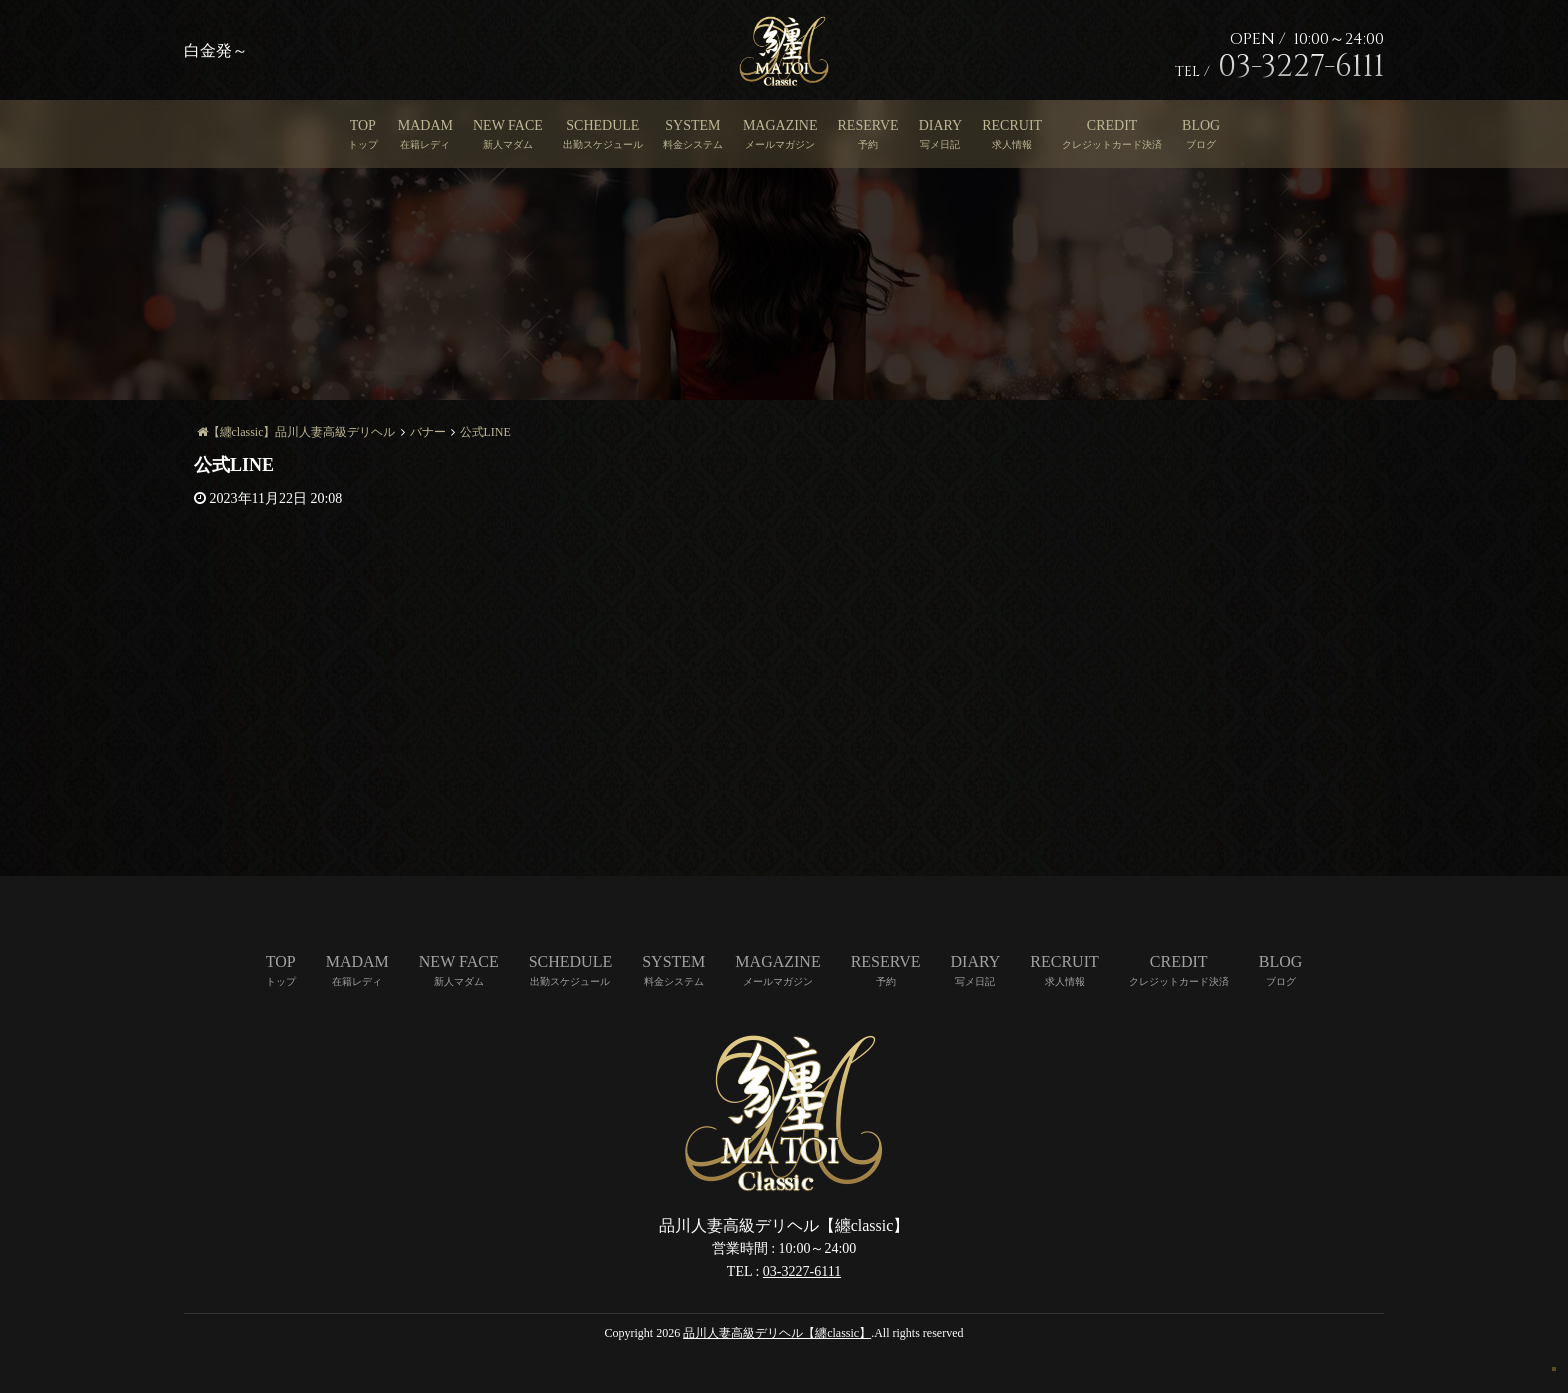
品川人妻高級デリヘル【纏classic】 (777, 1333)
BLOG (1201, 125)
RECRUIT (1012, 125)
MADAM (425, 125)
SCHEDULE (602, 125)
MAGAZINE (780, 125)
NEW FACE (508, 125)
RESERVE (868, 125)
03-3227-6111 (802, 1271)
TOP (363, 125)
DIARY (941, 125)
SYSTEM (692, 125)
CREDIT (1112, 125)
